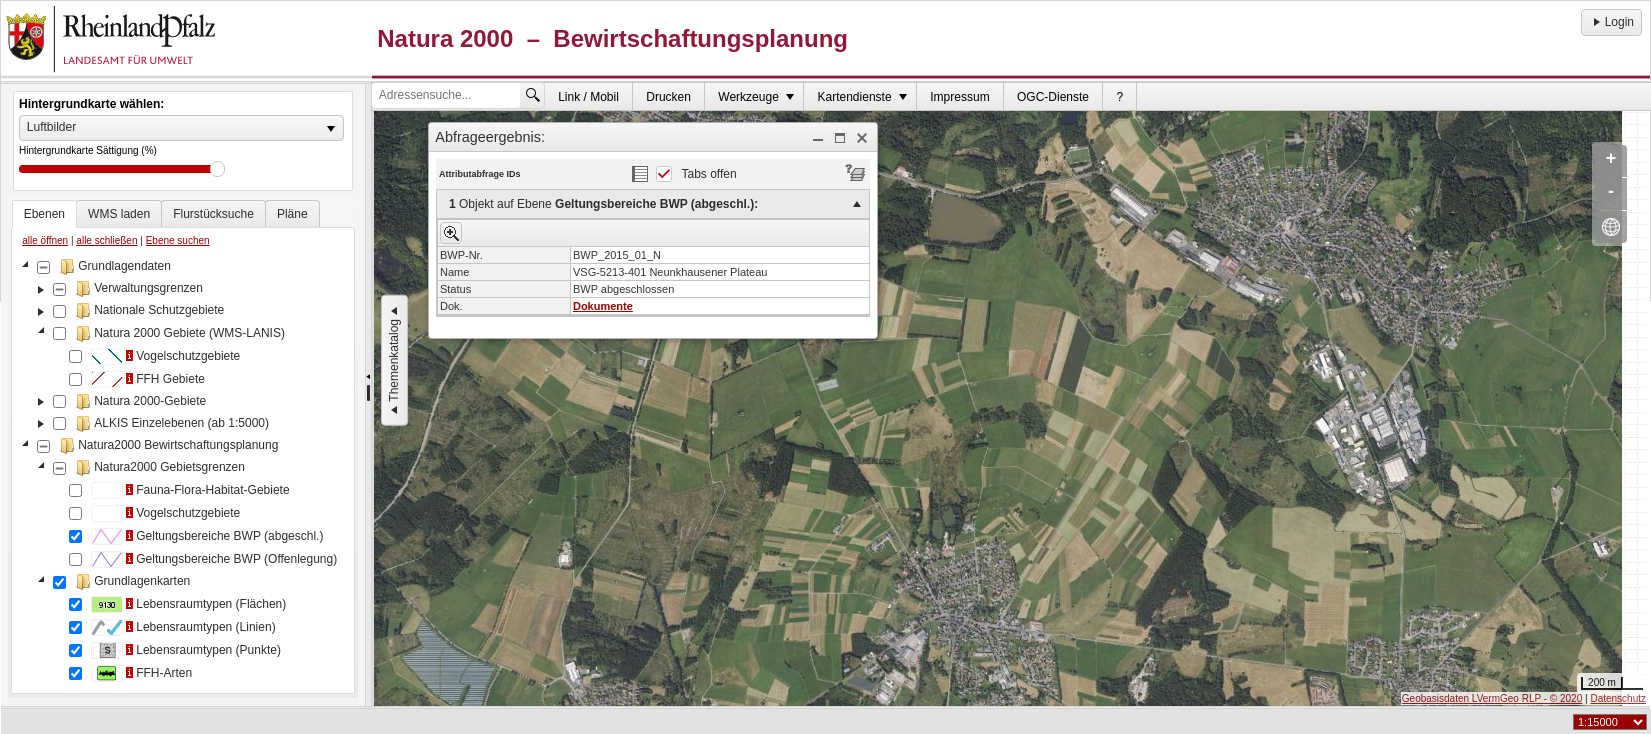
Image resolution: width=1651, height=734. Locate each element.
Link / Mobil (588, 97)
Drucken (668, 97)
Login (1611, 22)
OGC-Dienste (1053, 97)
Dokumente (603, 306)
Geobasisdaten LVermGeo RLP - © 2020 (1492, 698)
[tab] (44, 214)
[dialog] (653, 245)
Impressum (959, 97)
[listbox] (181, 128)
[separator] (368, 395)
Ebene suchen (178, 240)
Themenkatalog (394, 360)
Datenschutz (1618, 698)
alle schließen (106, 240)
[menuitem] (589, 96)
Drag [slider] (217, 169)
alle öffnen (45, 240)
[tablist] (183, 447)
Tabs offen (709, 174)
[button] (818, 138)
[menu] (653, 253)
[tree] (183, 472)
